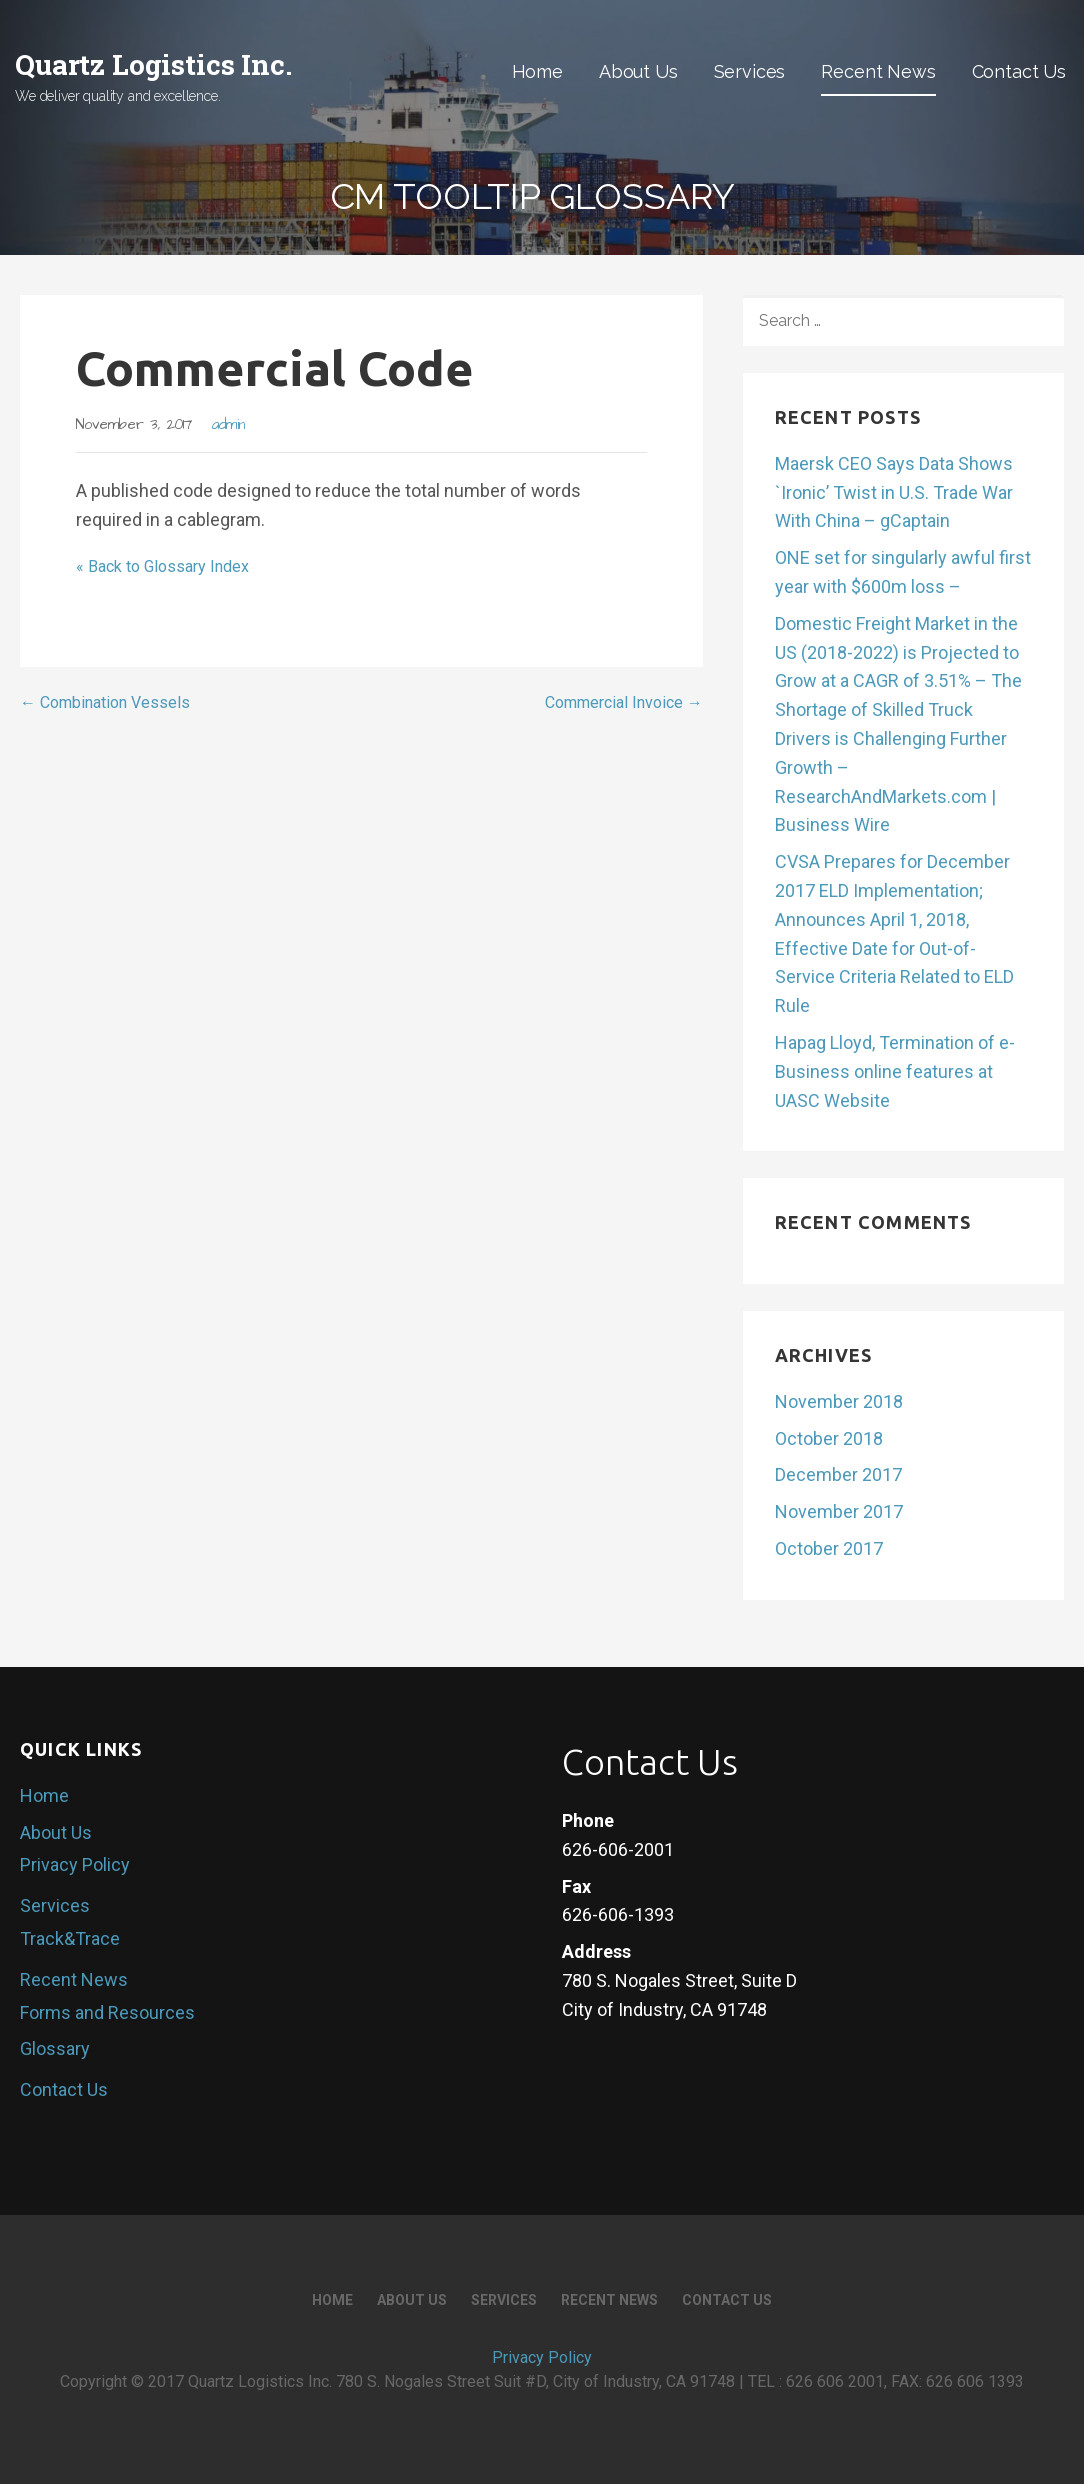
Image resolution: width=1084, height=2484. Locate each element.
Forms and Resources (107, 2012)
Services (750, 71)
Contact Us (1019, 71)
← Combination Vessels (105, 702)
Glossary (55, 2048)
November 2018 (839, 1401)
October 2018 (829, 1438)
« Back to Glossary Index (162, 566)
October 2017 (829, 1548)
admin (228, 425)
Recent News (878, 71)
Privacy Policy (75, 1864)
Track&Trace (70, 1938)
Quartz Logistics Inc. (153, 64)
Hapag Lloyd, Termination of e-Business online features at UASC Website (895, 1071)
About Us (638, 71)
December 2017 (838, 1474)
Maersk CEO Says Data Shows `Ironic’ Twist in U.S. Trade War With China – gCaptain (894, 492)
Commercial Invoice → (624, 702)
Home (537, 71)
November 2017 (839, 1511)
